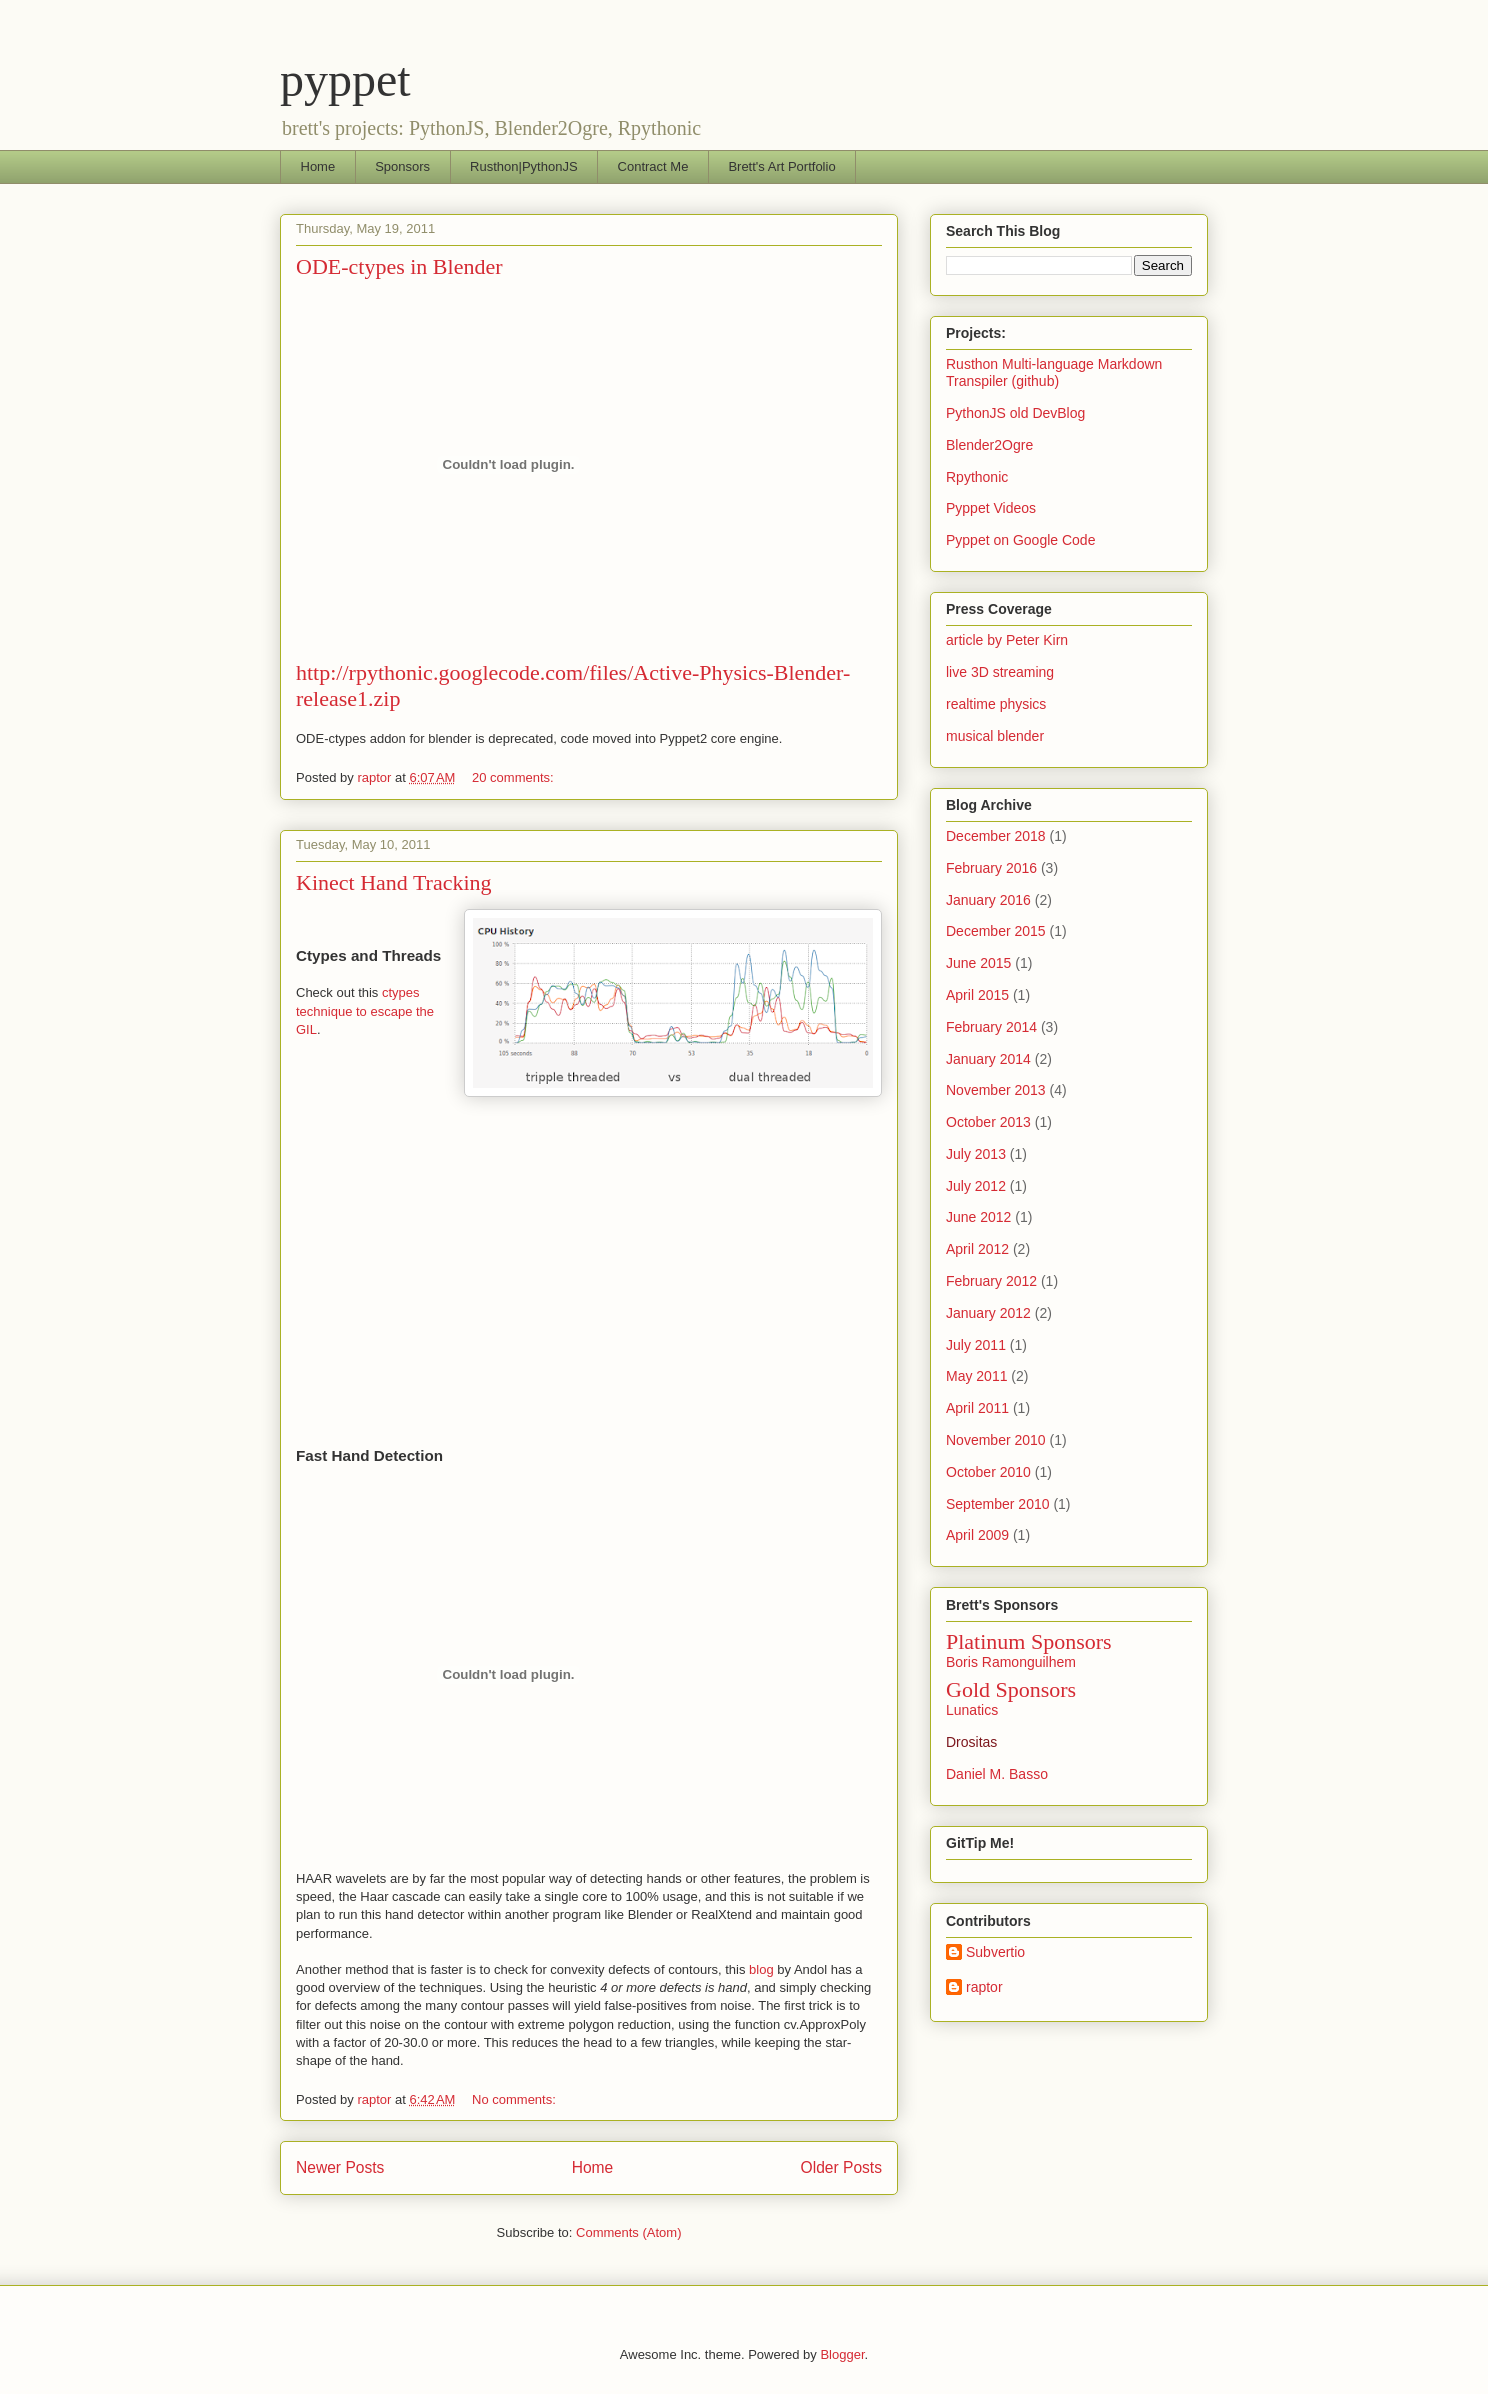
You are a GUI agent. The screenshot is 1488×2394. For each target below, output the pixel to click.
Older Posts (841, 2167)
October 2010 (988, 1472)
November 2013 (996, 1090)
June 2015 (978, 963)
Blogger (842, 2354)
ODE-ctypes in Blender (399, 266)
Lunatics (972, 1710)
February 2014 (991, 1027)
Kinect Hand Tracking (394, 882)
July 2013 (976, 1154)
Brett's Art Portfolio (781, 166)
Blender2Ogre (989, 445)
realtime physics (996, 704)
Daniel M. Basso (997, 1774)
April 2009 (977, 1535)
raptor (984, 1987)
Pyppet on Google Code (1020, 540)
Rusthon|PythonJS (523, 166)
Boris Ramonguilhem (1011, 1662)
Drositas (971, 1742)
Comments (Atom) (628, 2232)
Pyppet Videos (991, 508)
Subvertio (995, 1952)
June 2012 (978, 1217)
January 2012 (988, 1313)
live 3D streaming (1000, 672)
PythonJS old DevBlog (1015, 413)
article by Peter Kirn (1007, 640)
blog (761, 1969)
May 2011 (976, 1376)
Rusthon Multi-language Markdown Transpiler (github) (1054, 372)
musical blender (995, 736)
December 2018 (996, 836)
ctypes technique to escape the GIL (365, 1010)
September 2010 (998, 1504)
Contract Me (653, 166)
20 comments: (514, 777)
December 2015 (996, 931)
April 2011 (977, 1408)
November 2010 (996, 1440)
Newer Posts (340, 2167)
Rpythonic (977, 477)
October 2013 (988, 1122)
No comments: (515, 2099)
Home (318, 166)
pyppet (345, 79)
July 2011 (976, 1345)
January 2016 (988, 900)
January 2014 (988, 1059)
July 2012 (976, 1186)
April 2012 (977, 1249)
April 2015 (977, 995)
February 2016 (991, 868)
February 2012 (991, 1281)
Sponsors (402, 166)
